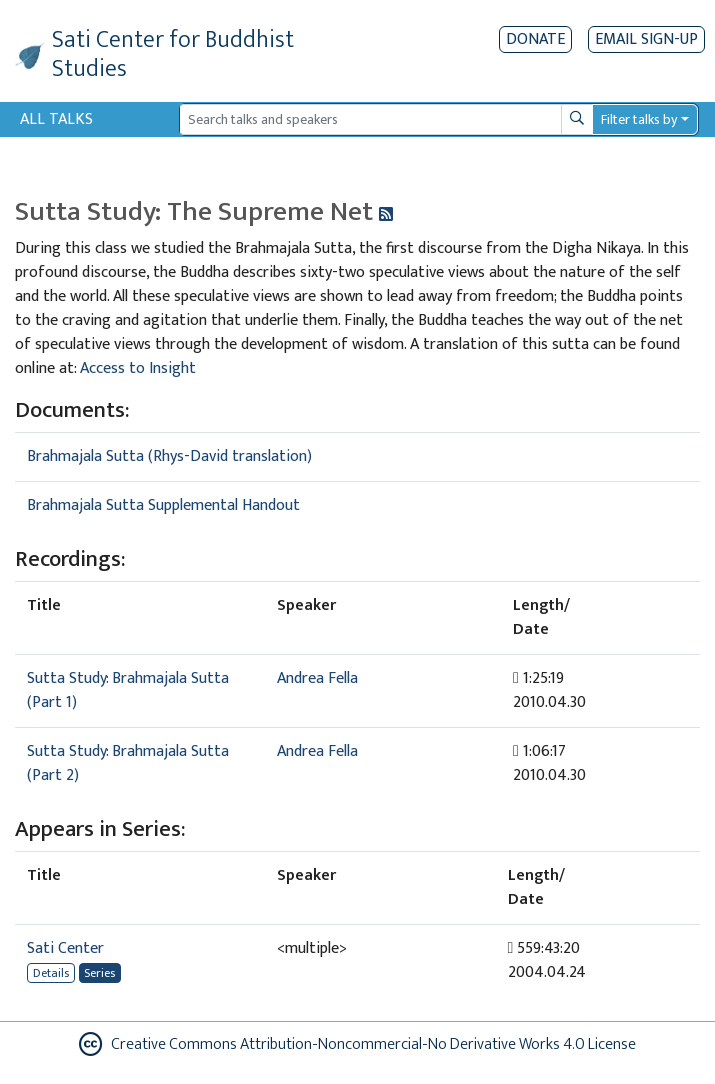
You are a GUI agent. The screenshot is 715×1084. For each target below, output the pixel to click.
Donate (535, 39)
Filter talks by (639, 119)
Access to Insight (138, 368)
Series (99, 973)
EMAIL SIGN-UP (646, 39)
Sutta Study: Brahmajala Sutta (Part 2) (128, 763)
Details (51, 973)
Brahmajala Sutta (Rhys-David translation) (169, 456)
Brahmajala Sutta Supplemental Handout (163, 505)
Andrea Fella (317, 678)
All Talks (56, 119)
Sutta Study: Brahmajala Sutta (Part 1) (128, 690)
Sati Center (65, 948)
